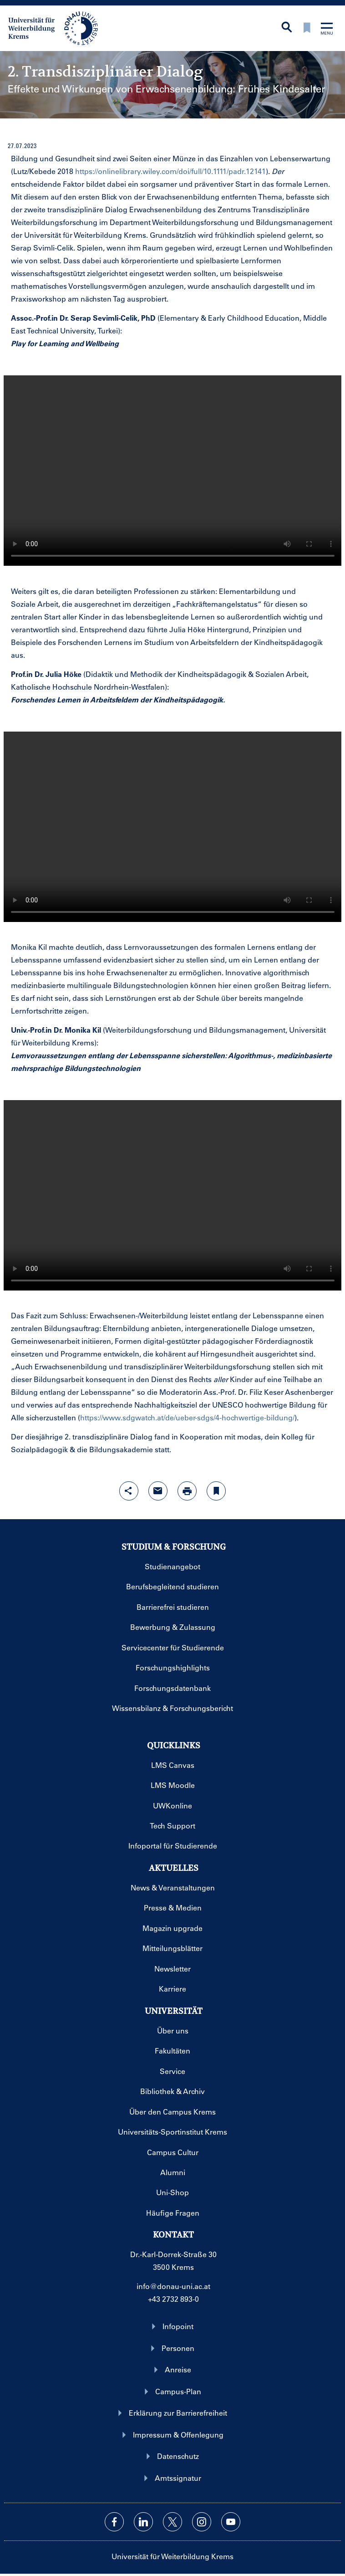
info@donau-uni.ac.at (173, 2286)
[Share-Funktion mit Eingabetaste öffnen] (128, 1491)
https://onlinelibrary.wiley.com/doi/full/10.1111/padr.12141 (170, 171)
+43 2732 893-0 (173, 2299)
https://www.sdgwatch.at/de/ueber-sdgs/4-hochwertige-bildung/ (187, 1417)
